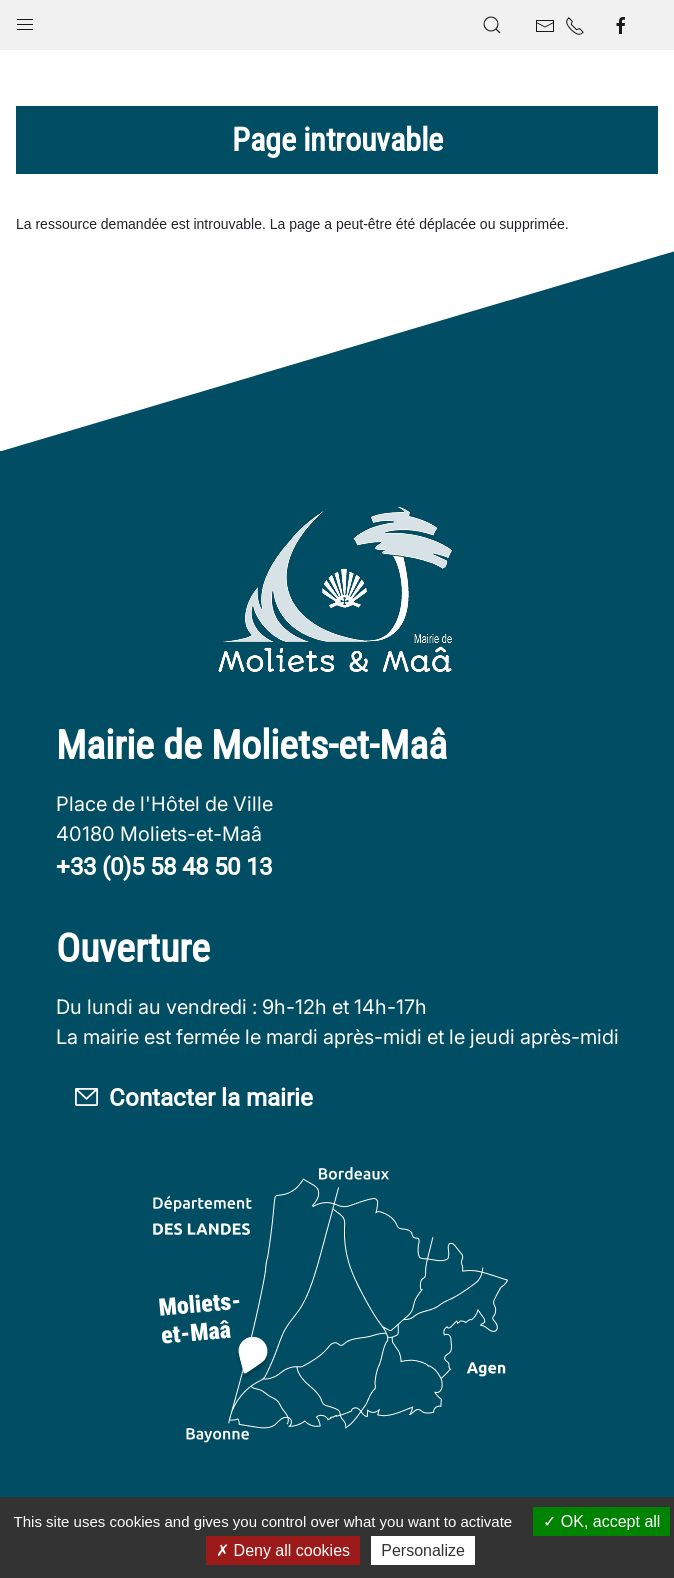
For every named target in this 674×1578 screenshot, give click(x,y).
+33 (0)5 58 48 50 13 (164, 867)
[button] (25, 20)
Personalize (423, 1550)
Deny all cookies (283, 1550)
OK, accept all (601, 1521)
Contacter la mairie (192, 1098)
